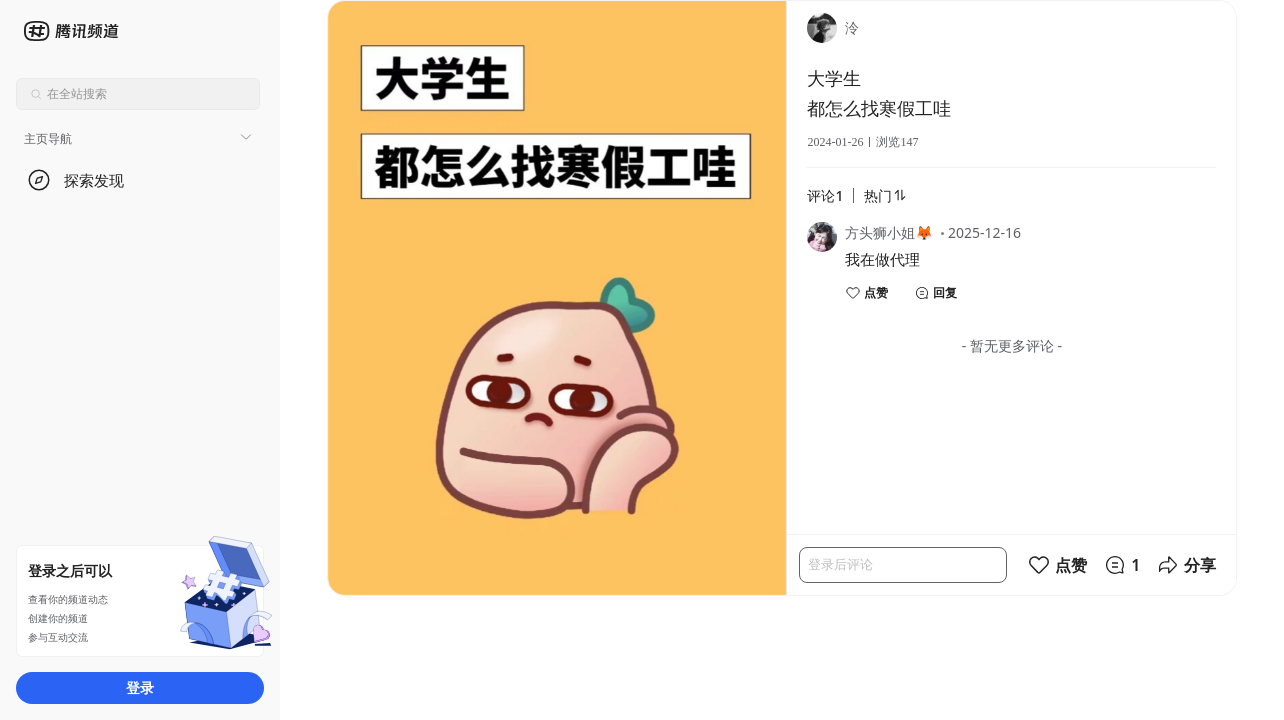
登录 (140, 687)
